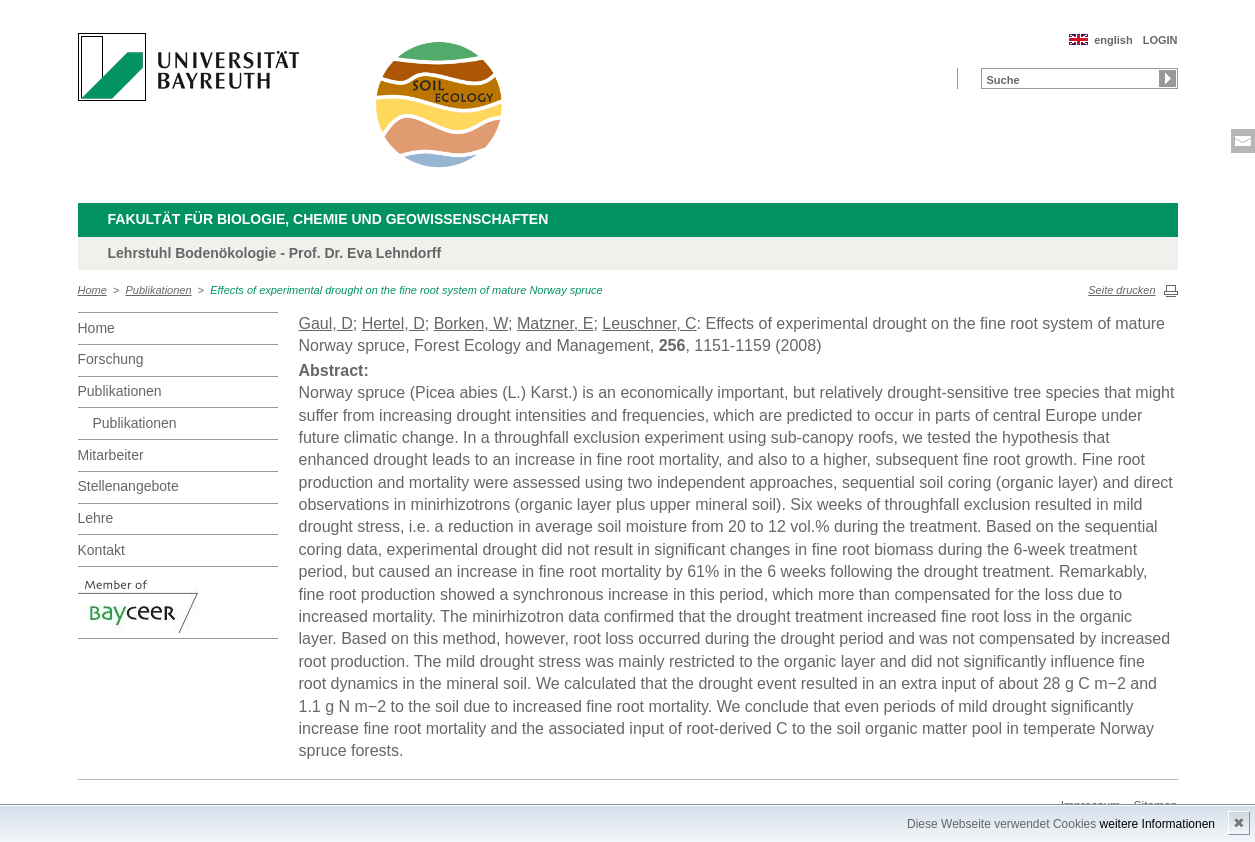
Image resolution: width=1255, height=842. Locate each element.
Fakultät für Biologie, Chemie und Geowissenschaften (328, 219)
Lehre (96, 518)
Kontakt (101, 550)
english (1113, 40)
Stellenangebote (128, 486)
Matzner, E (555, 323)
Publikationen (159, 290)
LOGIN (1160, 40)
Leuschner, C (649, 323)
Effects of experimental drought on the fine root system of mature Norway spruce (406, 290)
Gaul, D (326, 323)
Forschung (111, 359)
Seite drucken (1121, 290)
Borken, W (471, 323)
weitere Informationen (1157, 824)
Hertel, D (393, 323)
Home (92, 290)
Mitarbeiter (111, 455)
